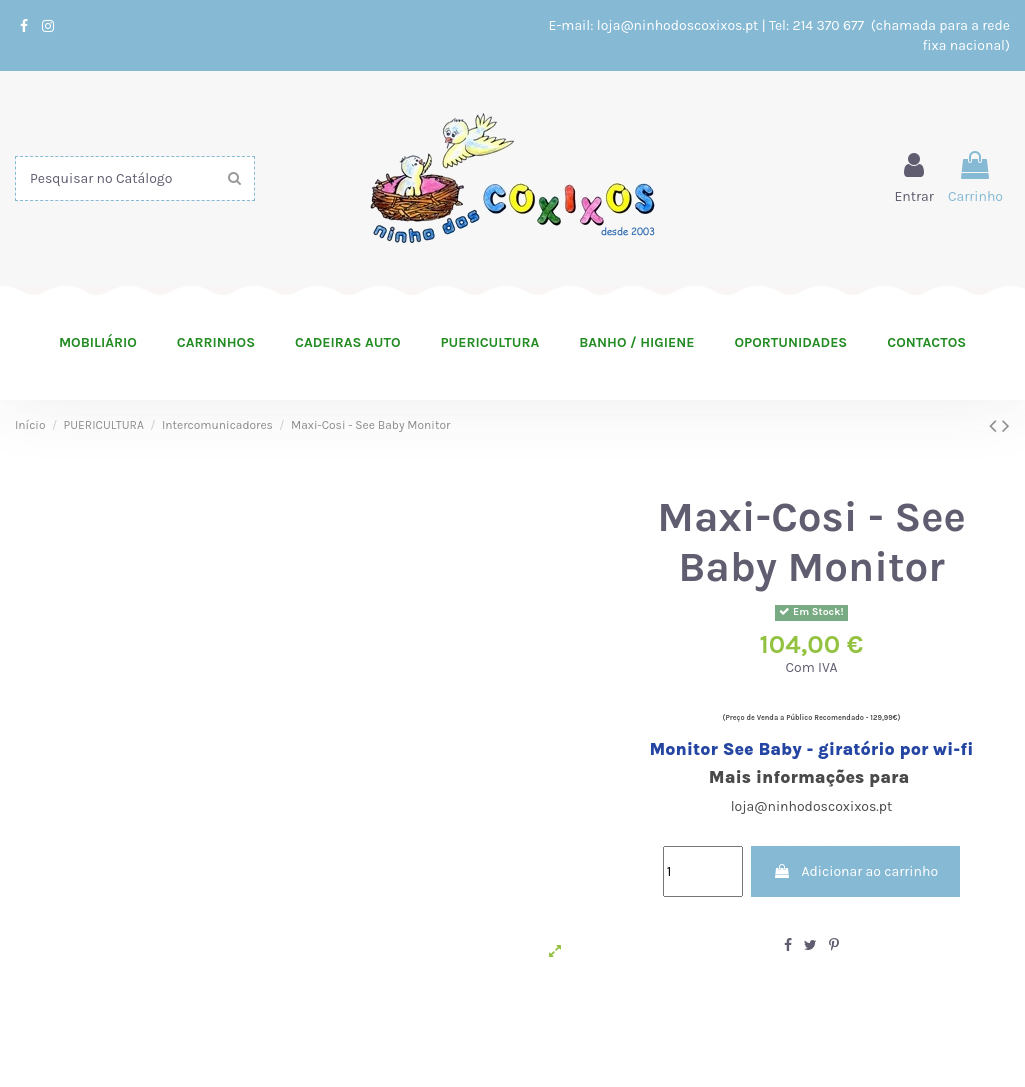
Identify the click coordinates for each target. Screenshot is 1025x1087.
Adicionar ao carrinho (855, 871)
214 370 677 (830, 25)
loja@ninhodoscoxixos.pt (678, 25)
